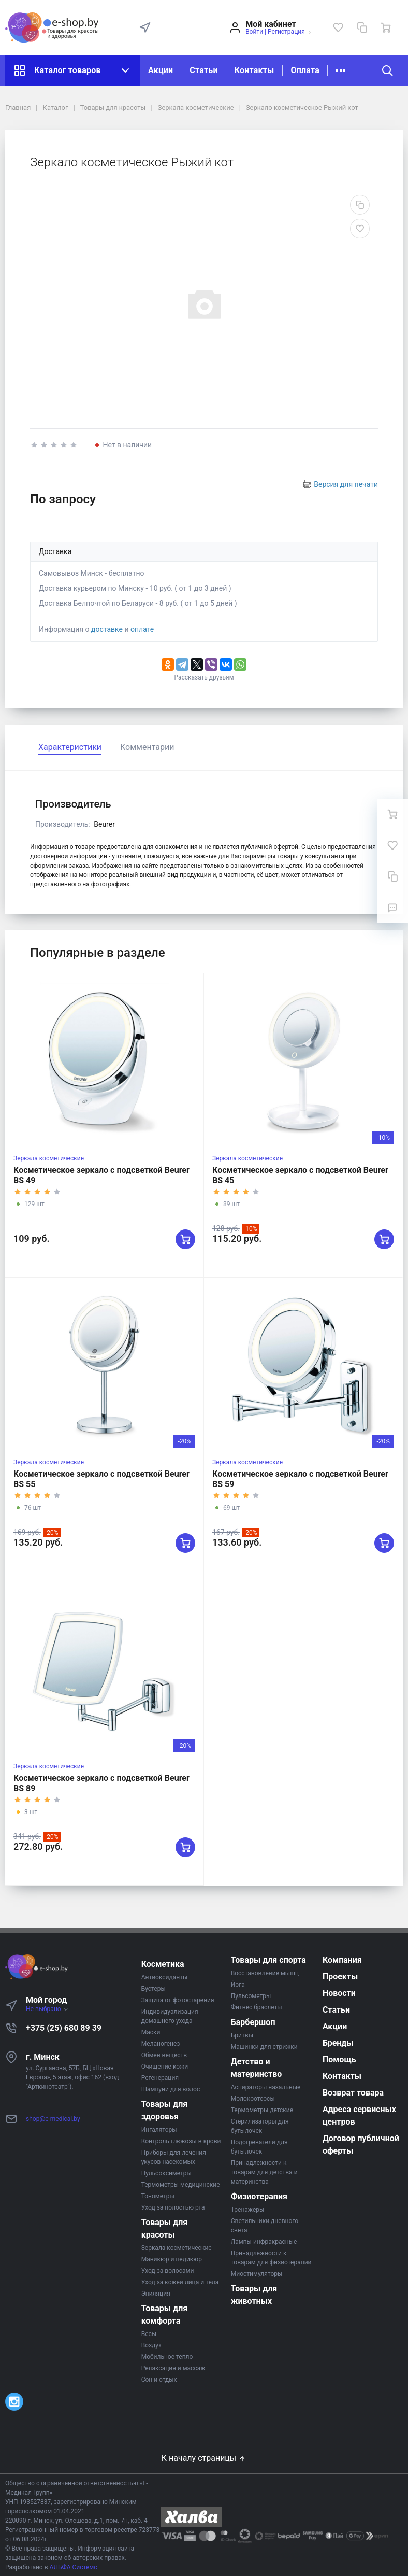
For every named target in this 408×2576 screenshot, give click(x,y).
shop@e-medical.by (53, 2118)
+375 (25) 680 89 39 (63, 2028)
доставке (107, 629)
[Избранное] (338, 27)
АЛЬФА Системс (72, 2567)
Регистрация (286, 31)
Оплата (305, 70)
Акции (160, 70)
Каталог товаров (72, 70)
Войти (254, 31)
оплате (142, 629)
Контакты (254, 70)
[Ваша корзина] (386, 27)
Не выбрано (47, 2009)
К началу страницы (204, 2458)
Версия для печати (346, 484)
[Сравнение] (362, 27)
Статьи (203, 70)
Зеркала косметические (48, 1158)
